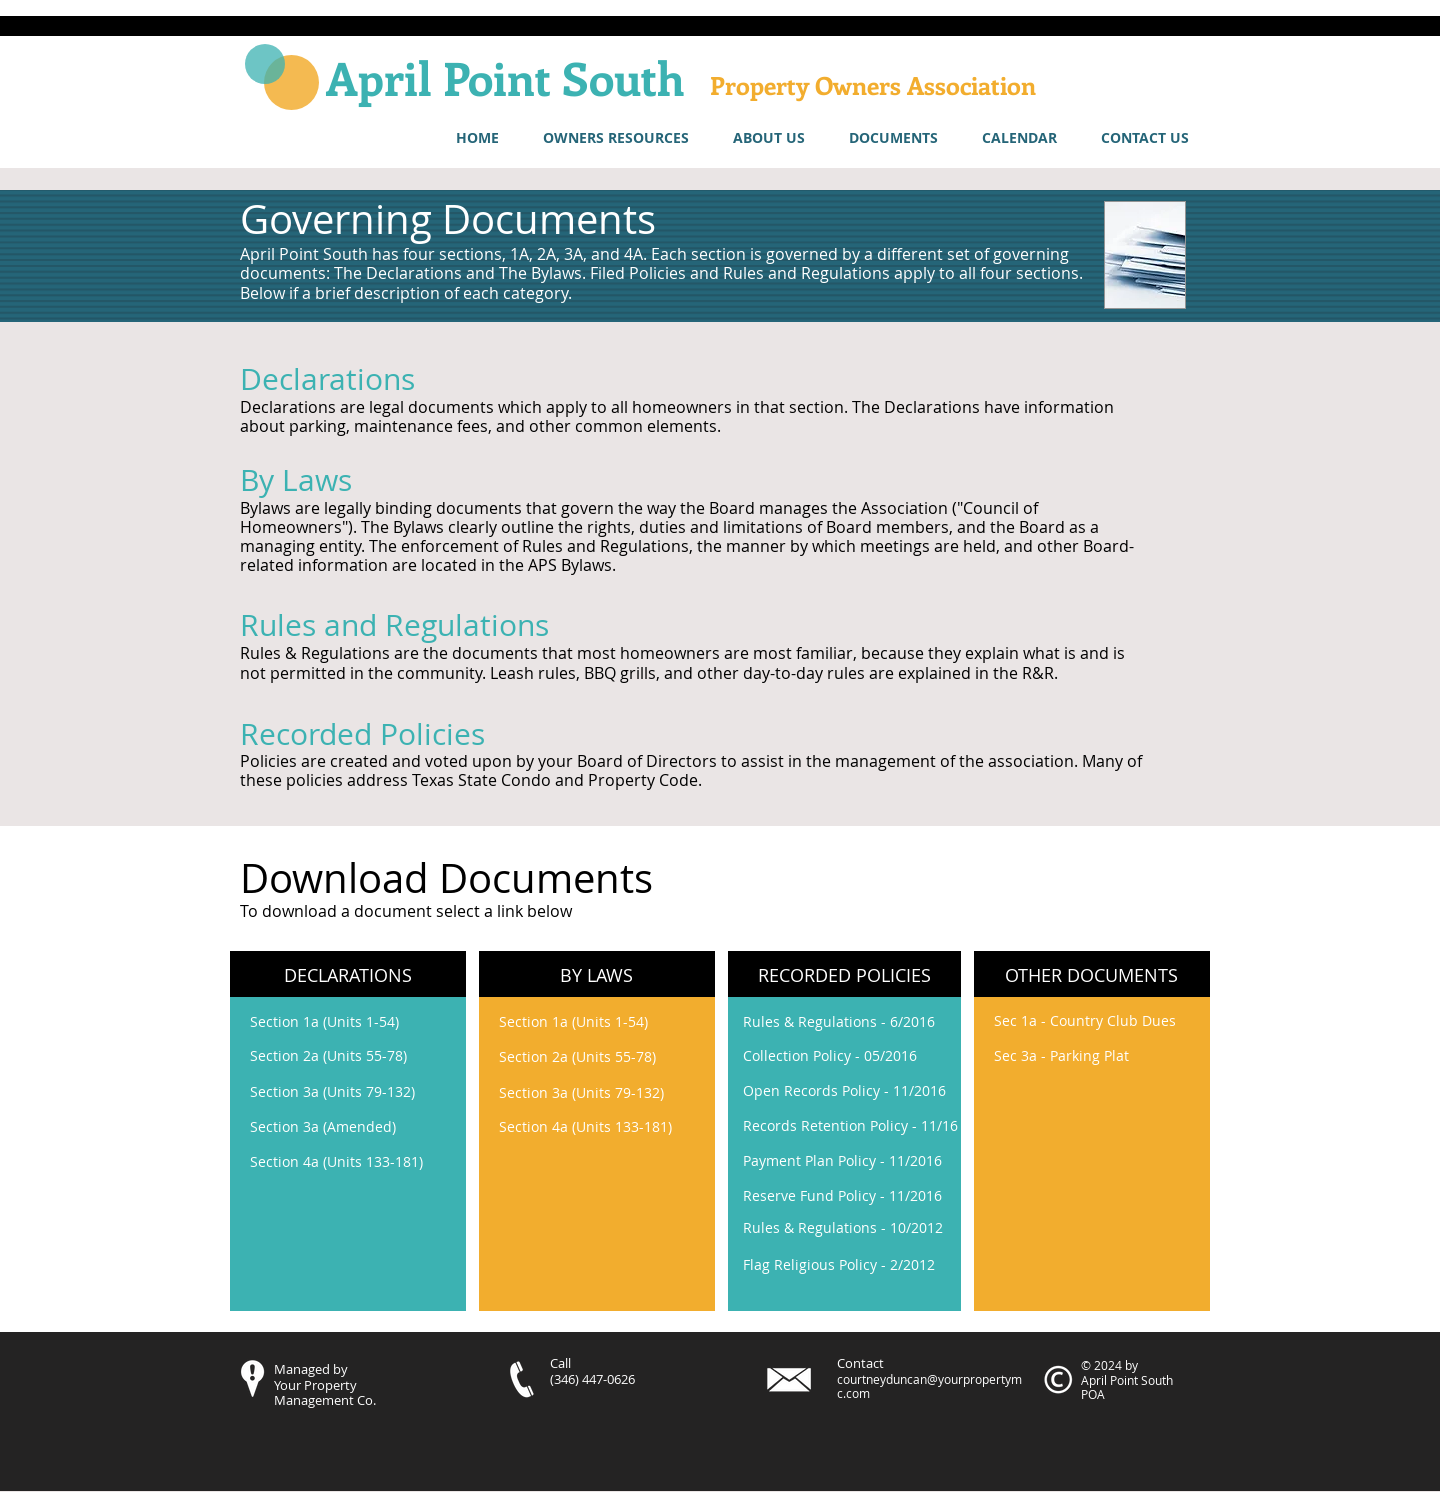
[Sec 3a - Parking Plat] (1061, 1055)
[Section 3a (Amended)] (356, 1127)
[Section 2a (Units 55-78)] (357, 1055)
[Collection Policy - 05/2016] (850, 1055)
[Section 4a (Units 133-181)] (356, 1162)
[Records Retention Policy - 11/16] (850, 1126)
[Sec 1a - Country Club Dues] (1085, 1020)
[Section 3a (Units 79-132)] (356, 1092)
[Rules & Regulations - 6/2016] (850, 1021)
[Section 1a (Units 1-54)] (356, 1022)
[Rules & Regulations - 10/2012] (850, 1227)
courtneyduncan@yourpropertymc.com (929, 1386)
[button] (616, 138)
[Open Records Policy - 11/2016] (850, 1090)
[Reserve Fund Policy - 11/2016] (842, 1195)
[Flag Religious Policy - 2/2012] (839, 1264)
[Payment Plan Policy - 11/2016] (850, 1160)
